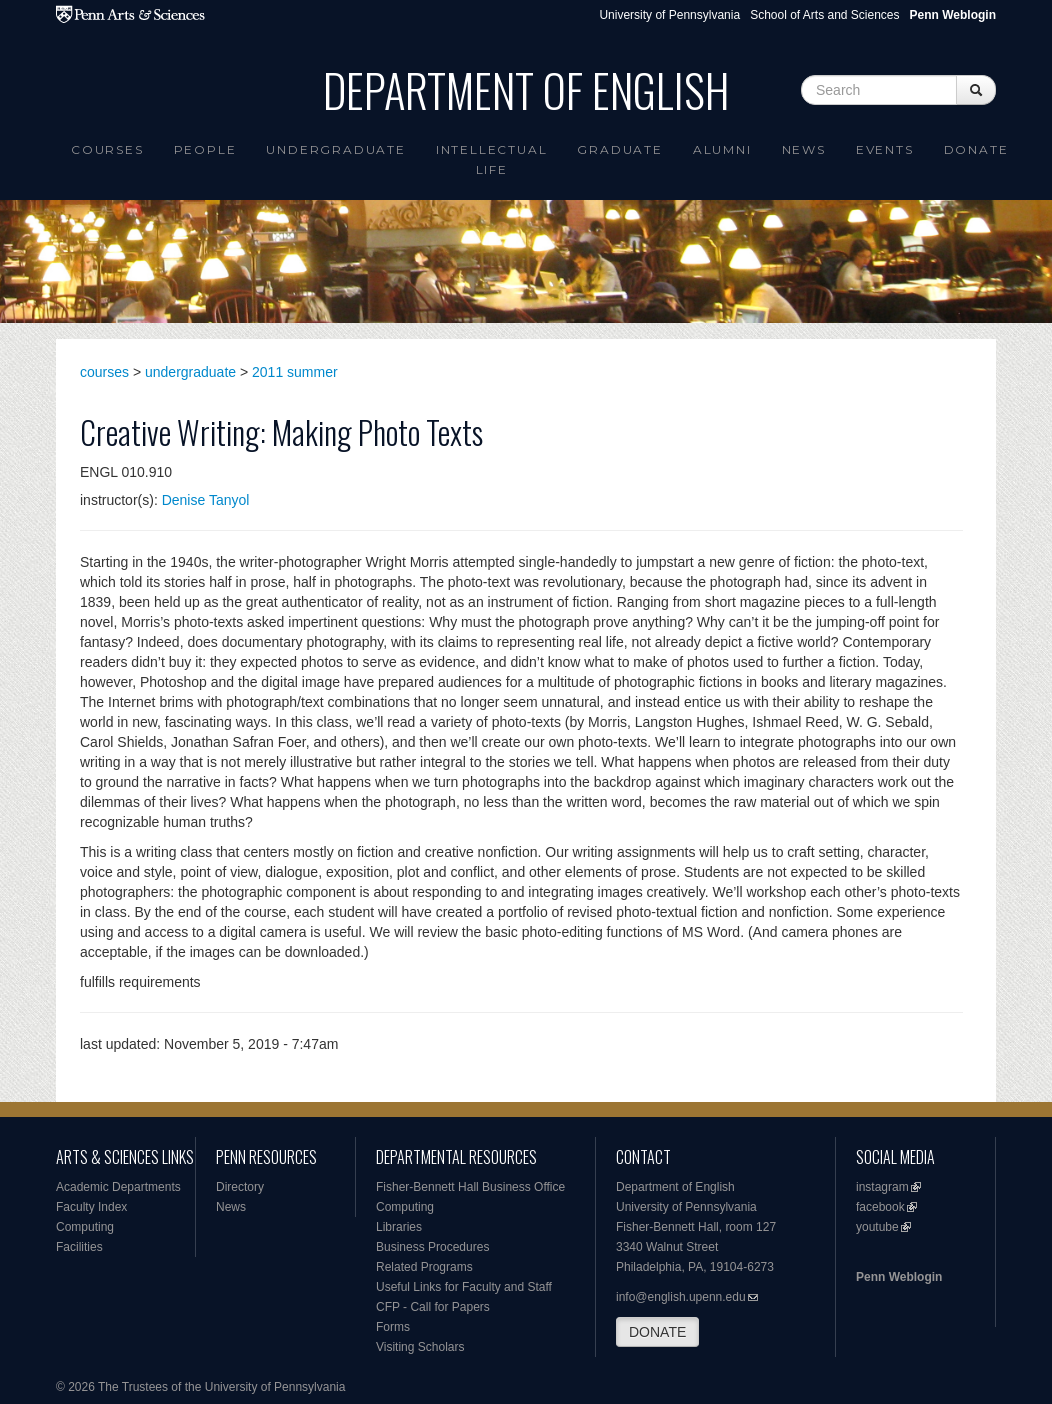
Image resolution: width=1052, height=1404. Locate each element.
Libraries (399, 1227)
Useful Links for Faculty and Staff (464, 1287)
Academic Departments (118, 1187)
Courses (107, 149)
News (804, 149)
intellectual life (492, 159)
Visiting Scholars (420, 1347)
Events (885, 149)
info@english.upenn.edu (681, 1297)
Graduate (619, 149)
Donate (976, 149)
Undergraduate (335, 149)
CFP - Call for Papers (433, 1307)
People (205, 149)
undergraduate (190, 372)
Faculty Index (91, 1207)
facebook (880, 1207)
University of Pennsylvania (669, 15)
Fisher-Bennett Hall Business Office (470, 1187)
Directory (240, 1187)
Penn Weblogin (899, 1277)
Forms (393, 1327)
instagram (882, 1187)
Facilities (79, 1247)
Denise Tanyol (206, 500)
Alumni (722, 149)
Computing (85, 1227)
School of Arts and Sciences (824, 15)
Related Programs (424, 1267)
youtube (877, 1227)
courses (104, 372)
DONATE (657, 1332)
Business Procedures (432, 1247)
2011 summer (295, 372)
